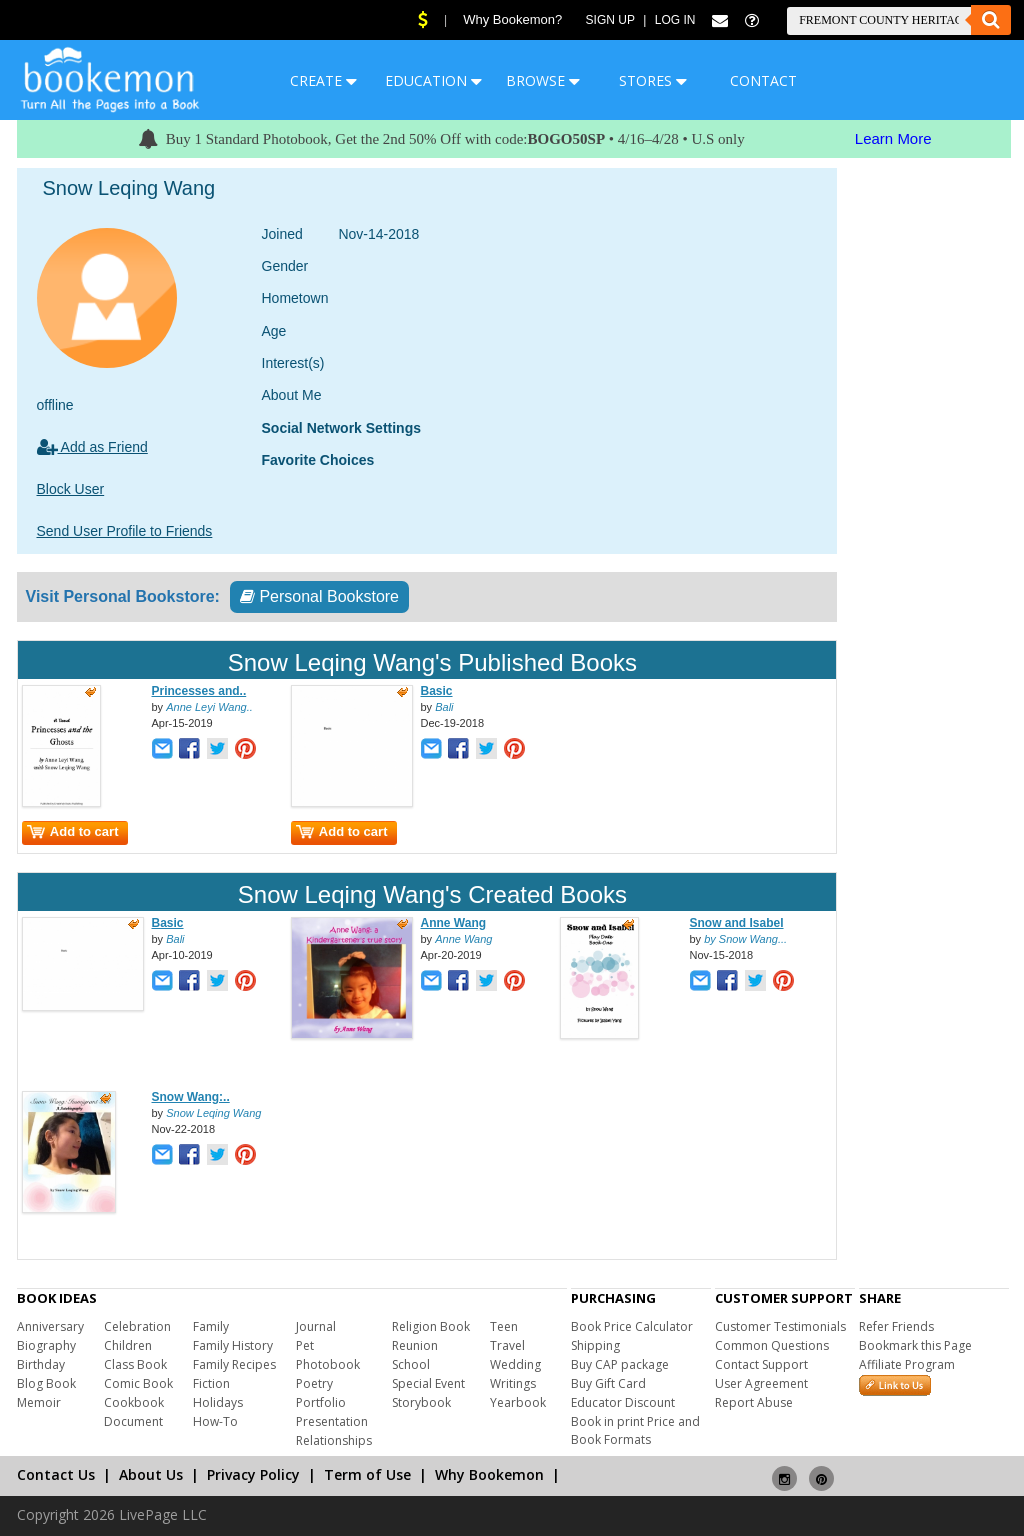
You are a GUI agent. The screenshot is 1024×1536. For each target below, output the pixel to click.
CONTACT (763, 80)
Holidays (218, 1402)
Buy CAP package (620, 1364)
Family (211, 1326)
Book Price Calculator (632, 1326)
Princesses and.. (199, 691)
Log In (675, 20)
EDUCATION (433, 80)
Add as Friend (92, 447)
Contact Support (761, 1364)
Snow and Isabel (737, 923)
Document (133, 1421)
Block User (71, 489)
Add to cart (73, 831)
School (411, 1364)
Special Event (428, 1383)
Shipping (595, 1345)
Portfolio (321, 1402)
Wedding (515, 1364)
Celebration (137, 1326)
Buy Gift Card (608, 1383)
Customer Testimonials (780, 1326)
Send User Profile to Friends (125, 531)
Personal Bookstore (319, 596)
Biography (46, 1345)
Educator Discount (623, 1402)
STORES (653, 80)
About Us (151, 1474)
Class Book (135, 1364)
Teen (504, 1326)
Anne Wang (454, 923)
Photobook (328, 1364)
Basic (437, 691)
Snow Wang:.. (191, 1097)
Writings (513, 1383)
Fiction (211, 1383)
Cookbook (134, 1402)
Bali (444, 707)
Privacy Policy (253, 1474)
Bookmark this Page (915, 1345)
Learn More (893, 138)
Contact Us (56, 1474)
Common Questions (772, 1345)
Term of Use (367, 1474)
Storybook (421, 1402)
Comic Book (138, 1383)
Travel (507, 1345)
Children (128, 1345)
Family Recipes (234, 1364)
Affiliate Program (907, 1364)
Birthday (41, 1364)
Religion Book (431, 1326)
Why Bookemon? (512, 19)
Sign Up (610, 20)
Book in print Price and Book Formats (635, 1430)
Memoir (39, 1402)
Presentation (332, 1421)
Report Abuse (754, 1402)
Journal (316, 1326)
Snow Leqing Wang (213, 1113)
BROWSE (543, 80)
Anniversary (50, 1326)
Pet (305, 1345)
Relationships (334, 1440)
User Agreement (761, 1383)
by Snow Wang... (745, 939)
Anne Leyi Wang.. (209, 707)
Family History (233, 1345)
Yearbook (518, 1402)
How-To (215, 1421)
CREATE (323, 80)
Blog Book (46, 1383)
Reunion (415, 1345)
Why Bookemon (489, 1474)
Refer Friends (896, 1326)
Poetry (314, 1383)
